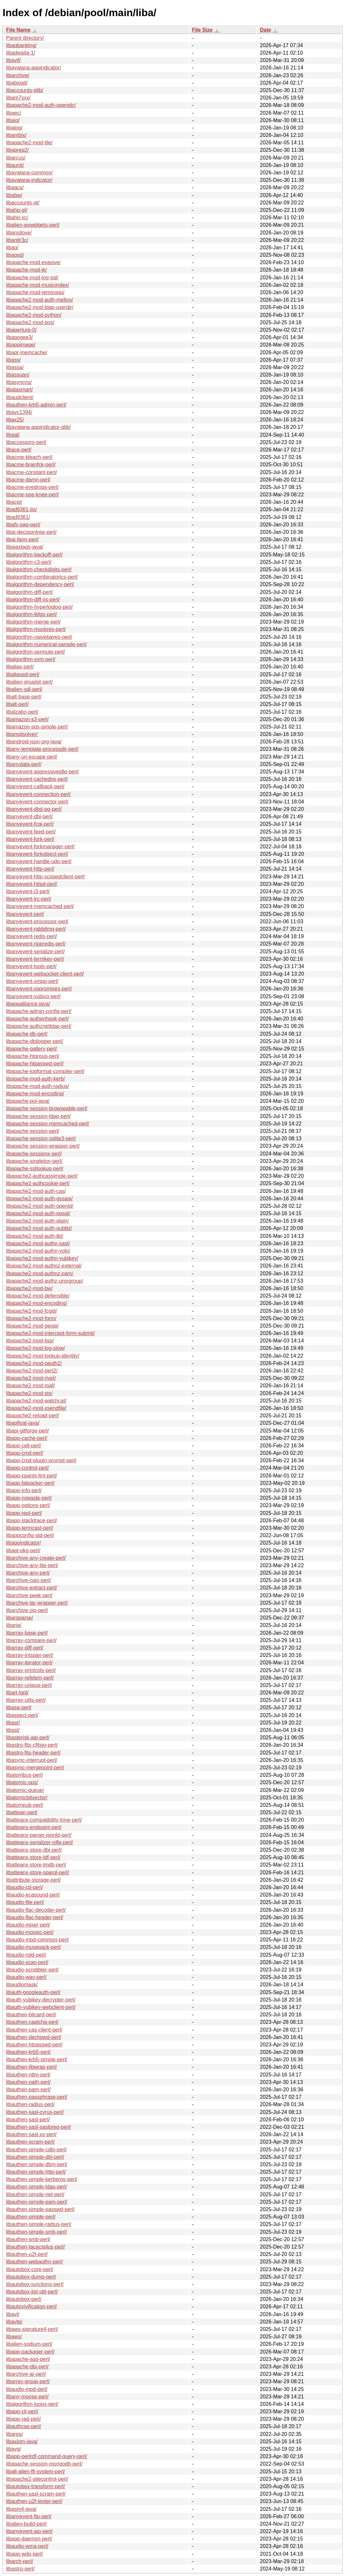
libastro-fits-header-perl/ (33, 1752)
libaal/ (13, 435)
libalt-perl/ (17, 704)
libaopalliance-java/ (28, 1004)
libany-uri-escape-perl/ (31, 757)
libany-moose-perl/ (27, 2396)
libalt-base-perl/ (23, 696)
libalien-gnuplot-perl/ (29, 682)
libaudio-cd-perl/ (24, 1887)
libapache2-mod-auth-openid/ (39, 1206)
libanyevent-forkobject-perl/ (37, 854)
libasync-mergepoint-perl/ (35, 1767)
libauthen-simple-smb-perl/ (36, 2232)
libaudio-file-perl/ (25, 1902)
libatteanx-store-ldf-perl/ (33, 1857)
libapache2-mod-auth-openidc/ (41, 105)
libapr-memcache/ (26, 352)
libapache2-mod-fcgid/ (31, 1311)
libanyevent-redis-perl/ (31, 936)
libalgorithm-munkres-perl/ (36, 629)
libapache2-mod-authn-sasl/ (38, 1243)
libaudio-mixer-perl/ (28, 1925)
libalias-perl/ (20, 666)
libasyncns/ (19, 382)
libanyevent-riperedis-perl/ (36, 944)
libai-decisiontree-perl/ (31, 532)
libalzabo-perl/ (22, 712)
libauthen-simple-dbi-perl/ (35, 2157)
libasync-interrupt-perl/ (31, 1760)
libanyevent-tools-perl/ (31, 966)
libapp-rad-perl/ (23, 2419)
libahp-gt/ (16, 210)
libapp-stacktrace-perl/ (31, 1520)
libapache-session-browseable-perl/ (46, 1108)
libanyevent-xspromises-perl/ (39, 988)
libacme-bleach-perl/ (29, 457)
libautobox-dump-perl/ (31, 2277)
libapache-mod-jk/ (26, 270)
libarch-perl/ (19, 2561)
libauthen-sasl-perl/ (28, 2119)
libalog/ (14, 127)
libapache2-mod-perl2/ (31, 1370)
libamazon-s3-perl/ (27, 719)
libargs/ (14, 2434)
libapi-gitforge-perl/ (27, 1430)
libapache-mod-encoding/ (35, 1093)
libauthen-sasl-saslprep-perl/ (38, 2127)
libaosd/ (15, 255)
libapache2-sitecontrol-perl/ (37, 2479)
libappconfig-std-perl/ (30, 1535)
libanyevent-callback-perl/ (35, 786)
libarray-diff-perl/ (24, 1647)
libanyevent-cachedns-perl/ (37, 779)
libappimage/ (21, 344)
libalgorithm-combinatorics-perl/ (42, 577)
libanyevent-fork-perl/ (30, 839)
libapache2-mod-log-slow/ (35, 1348)
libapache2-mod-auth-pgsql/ (38, 1213)
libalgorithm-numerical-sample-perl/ (46, 644)
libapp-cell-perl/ (23, 1445)
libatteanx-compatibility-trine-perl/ (44, 1820)
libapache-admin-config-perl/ (38, 1011)
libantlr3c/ (17, 240)
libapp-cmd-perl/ (24, 1453)
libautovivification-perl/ (31, 2306)
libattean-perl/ (21, 1812)
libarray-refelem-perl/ (30, 1678)
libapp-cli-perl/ (22, 2411)
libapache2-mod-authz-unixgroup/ (44, 1281)
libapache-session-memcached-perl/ (47, 1123)
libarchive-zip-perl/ (27, 1610)
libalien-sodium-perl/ (29, 2344)
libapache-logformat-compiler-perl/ (45, 1071)
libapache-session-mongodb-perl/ (44, 2464)
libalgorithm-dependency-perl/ (40, 584)
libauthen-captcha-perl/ (32, 2022)
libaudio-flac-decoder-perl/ (36, 1910)
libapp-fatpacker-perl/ (30, 1483)
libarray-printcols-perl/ (31, 1670)
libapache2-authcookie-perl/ (38, 1183)
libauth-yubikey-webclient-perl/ (41, 2007)
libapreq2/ (17, 150)
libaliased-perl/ (22, 674)
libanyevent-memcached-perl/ (40, 906)
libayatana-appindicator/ (33, 67)
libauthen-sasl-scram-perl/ (36, 2494)
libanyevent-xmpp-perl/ (32, 981)
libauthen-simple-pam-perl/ (36, 2202)
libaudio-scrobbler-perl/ (32, 1969)
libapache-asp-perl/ (28, 2359)
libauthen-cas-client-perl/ (34, 2030)
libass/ (13, 360)
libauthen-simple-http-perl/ (36, 2172)
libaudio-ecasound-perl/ (33, 1895)
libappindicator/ (23, 1543)
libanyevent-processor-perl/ (37, 921)
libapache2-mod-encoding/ (36, 1303)
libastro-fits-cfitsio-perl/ (32, 1745)
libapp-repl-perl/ (24, 1513)
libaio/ (13, 120)
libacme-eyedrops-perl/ (32, 487)
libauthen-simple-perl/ (31, 2216)
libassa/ (15, 367)
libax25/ (15, 419)
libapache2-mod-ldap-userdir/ (39, 307)
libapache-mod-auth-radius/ (37, 1086)
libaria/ (13, 1625)
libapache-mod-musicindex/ (37, 285)
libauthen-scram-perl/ (30, 2142)
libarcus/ (15, 157)
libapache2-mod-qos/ (30, 322)
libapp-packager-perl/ (30, 2351)
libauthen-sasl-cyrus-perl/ (35, 2112)
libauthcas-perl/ (23, 2426)
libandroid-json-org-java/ (34, 741)
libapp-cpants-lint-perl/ (31, 1475)
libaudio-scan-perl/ (27, 1962)
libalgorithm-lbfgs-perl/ (31, 614)
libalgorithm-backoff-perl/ (34, 554)
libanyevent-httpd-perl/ (31, 884)
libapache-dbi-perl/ (27, 2366)
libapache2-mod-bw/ (29, 1288)
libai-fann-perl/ (22, 539)
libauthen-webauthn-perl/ (34, 2261)
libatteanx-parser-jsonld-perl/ (39, 1835)
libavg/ (13, 2449)
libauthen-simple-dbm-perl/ (36, 2164)
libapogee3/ (19, 337)
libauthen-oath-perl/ (28, 2082)
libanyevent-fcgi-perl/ (30, 824)
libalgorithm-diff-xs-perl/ (33, 599)
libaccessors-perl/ (26, 442)
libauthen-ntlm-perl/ (28, 2074)
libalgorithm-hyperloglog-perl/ (39, 607)
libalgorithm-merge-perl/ (33, 622)
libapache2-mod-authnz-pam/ (39, 1273)
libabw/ (14, 195)
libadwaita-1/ (20, 53)
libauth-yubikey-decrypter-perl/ (41, 1999)
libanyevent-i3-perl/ (28, 891)
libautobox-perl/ (23, 2299)
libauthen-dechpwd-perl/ (33, 2037)
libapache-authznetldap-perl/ (38, 1026)
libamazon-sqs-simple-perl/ (37, 726)
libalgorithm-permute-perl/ (35, 652)
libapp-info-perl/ (24, 1490)
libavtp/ (14, 2321)
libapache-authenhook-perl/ (37, 1018)
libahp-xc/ (17, 217)
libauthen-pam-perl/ (28, 2089)
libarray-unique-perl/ (29, 1685)
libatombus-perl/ (24, 1775)
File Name (18, 30)
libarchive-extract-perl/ (31, 1587)
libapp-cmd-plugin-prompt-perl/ (41, 1460)
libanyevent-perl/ (25, 914)
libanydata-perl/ (23, 764)
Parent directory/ (25, 38)
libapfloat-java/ (22, 1423)
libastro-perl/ (20, 2568)
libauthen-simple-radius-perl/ (38, 2224)
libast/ (13, 1730)
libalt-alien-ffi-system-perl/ (35, 2471)
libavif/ (13, 60)
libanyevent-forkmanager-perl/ (40, 846)
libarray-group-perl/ (28, 2381)
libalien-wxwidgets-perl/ (32, 225)
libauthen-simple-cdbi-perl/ (36, 2149)
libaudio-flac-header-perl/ (34, 1917)
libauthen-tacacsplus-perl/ (35, 2247)
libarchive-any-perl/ (28, 1573)
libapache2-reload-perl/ (32, 1415)
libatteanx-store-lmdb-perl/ (36, 1864)
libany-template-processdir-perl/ (42, 749)
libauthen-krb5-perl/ (28, 2052)
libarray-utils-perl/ (26, 1700)
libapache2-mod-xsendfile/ (36, 1408)
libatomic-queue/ (25, 1790)
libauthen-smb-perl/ (28, 2239)
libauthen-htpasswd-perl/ (34, 2044)
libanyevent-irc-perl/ (28, 899)
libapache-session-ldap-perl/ (38, 1116)
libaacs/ (15, 187)
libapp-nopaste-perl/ (29, 1498)
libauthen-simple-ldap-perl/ (36, 2186)
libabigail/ (17, 83)
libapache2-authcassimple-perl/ (41, 1176)
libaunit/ (15, 165)
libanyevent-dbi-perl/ (29, 816)
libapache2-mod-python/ (34, 315)
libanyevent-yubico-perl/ (33, 996)
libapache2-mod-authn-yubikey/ (42, 1258)
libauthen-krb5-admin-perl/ (36, 405)
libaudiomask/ (22, 1984)
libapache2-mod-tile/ (29, 142)
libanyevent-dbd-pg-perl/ (34, 809)
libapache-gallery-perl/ (31, 1048)
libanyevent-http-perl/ (30, 869)
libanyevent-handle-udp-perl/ (39, 861)
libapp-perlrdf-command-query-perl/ (46, 2456)
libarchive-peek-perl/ (29, 1595)
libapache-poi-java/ (27, 1101)
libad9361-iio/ (21, 509)
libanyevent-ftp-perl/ (29, 2516)
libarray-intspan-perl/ (29, 1655)
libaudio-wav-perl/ (26, 1977)
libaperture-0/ (21, 330)
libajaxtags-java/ (24, 547)
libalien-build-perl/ (26, 2524)
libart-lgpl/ (17, 1692)
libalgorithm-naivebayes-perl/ (39, 637)
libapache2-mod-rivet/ (31, 1378)
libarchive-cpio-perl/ (28, 1580)
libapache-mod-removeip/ (35, 292)
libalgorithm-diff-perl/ (29, 592)
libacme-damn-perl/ (28, 479)
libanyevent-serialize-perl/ (35, 951)
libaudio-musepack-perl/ (33, 1947)
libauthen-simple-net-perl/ (35, 2194)
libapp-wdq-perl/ (24, 2554)
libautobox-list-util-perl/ (32, 2291)
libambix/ (16, 135)
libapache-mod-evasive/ (33, 262)
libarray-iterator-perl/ (29, 1662)
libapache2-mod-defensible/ (38, 1295)
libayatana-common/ (29, 172)
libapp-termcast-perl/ (29, 1528)
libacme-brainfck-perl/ (31, 464)
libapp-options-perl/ (28, 1505)
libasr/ (13, 1722)
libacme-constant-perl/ (31, 472)
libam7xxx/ (18, 97)
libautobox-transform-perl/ (35, 2486)
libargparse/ (19, 1617)
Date (265, 30)
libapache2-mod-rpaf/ (30, 1385)
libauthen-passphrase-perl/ (36, 2097)
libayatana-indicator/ (29, 180)
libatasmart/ (19, 389)
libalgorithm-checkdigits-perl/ (39, 569)
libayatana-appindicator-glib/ (38, 427)
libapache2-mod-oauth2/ (34, 1363)
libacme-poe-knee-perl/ (32, 494)
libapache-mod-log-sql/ (32, 277)
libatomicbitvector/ (26, 1797)
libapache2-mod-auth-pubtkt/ (39, 1228)
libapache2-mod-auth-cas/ (36, 1191)
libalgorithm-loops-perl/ (32, 2404)
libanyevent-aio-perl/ (29, 2531)
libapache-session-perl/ (32, 1131)
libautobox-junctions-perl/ (35, 2284)
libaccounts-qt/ (22, 202)
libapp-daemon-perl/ (29, 2538)
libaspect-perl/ (22, 1715)
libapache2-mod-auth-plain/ (37, 1221)
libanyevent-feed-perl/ (31, 831)
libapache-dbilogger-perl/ (34, 1041)
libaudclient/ (20, 397)
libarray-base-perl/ (27, 1633)
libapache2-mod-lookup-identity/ (42, 1356)
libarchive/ (17, 75)
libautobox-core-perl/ (29, 2269)
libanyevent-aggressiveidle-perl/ (42, 771)
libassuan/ (17, 375)
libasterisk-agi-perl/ (27, 1737)
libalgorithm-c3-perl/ (29, 562)
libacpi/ (14, 502)
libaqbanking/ (21, 45)
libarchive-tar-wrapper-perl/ (37, 1603)
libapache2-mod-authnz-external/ (44, 1265)
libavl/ (12, 2314)
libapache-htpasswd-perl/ (35, 1063)
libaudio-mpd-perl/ (26, 2389)
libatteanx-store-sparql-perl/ (37, 1872)
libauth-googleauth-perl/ (33, 1992)
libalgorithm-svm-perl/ (31, 659)
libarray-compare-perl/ (31, 1640)
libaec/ (13, 113)
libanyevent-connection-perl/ (38, 794)
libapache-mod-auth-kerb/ (35, 1078)
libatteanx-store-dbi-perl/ (34, 1850)
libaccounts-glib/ (24, 90)
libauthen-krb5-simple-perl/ (36, 2059)
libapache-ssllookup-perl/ (34, 1168)
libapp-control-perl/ (27, 1468)
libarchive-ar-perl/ (26, 2374)
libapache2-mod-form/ (31, 1318)
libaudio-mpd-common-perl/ (37, 1939)
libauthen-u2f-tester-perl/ (34, 2501)
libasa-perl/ (18, 1707)
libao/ (12, 247)
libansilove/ (19, 232)
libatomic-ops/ (22, 1782)
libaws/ (14, 2336)
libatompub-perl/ (24, 1805)
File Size (202, 30)
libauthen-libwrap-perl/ (31, 2067)
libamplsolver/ (22, 734)
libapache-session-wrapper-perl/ (43, 1146)
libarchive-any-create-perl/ (36, 1558)
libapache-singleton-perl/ (34, 1161)
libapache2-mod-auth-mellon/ (39, 300)
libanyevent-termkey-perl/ (35, 959)
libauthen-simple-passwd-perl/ (40, 2209)
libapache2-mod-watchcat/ (36, 1400)
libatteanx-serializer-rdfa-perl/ (39, 1842)
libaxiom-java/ (22, 2441)
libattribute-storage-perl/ (33, 1880)
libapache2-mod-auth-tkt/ (34, 1236)
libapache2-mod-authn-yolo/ (38, 1251)
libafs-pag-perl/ (23, 524)
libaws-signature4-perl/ (32, 2329)
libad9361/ (18, 517)
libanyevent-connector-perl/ (37, 801)
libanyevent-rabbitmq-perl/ (36, 929)
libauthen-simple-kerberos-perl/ (41, 2179)
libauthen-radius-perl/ (30, 2104)
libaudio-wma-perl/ (27, 2546)
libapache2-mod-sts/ (29, 1393)
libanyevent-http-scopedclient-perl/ (45, 876)
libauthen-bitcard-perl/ (31, 2014)
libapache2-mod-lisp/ (30, 1340)
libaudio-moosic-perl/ (30, 1932)
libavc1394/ (19, 412)
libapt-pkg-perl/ (23, 1550)
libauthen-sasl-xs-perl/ (31, 2134)
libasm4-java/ (21, 2509)
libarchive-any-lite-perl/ (32, 1565)
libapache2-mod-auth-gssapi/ (39, 1198)
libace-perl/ (18, 449)
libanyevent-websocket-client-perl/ (45, 974)
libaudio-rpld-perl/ (26, 1955)
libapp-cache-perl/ (26, 1438)
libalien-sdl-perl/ (24, 689)
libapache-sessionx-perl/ (34, 1153)
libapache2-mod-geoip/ (32, 1326)
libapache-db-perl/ (26, 1034)
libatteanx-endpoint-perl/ (34, 1827)
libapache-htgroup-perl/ (32, 1056)
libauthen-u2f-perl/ (27, 2254)
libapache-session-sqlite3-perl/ (41, 1138)
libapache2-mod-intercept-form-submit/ (50, 1333)
